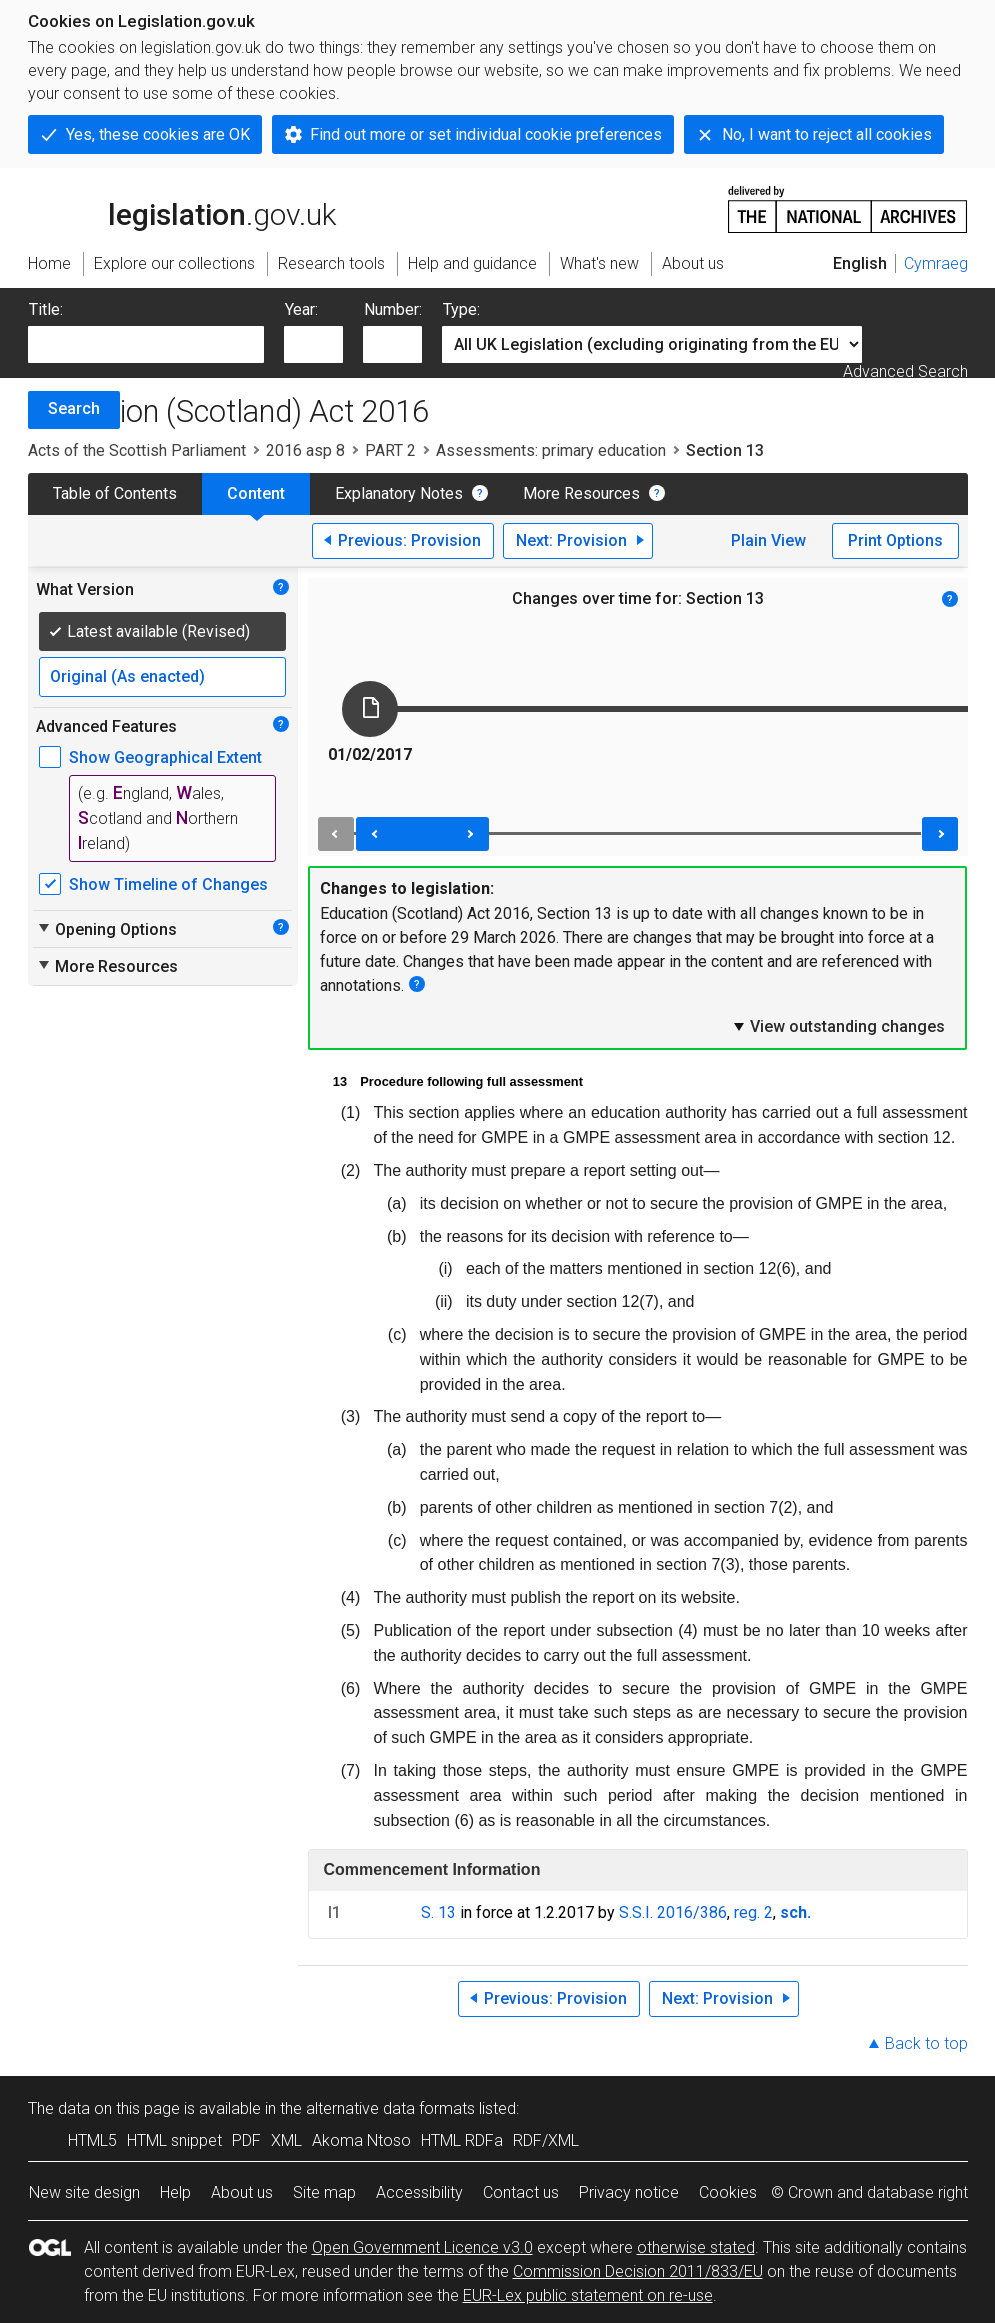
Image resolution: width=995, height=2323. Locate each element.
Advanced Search (905, 371)
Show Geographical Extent (165, 757)
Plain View (768, 540)
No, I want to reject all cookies (827, 134)
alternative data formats (390, 2108)
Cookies (728, 2192)
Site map (324, 2192)
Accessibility (419, 2192)
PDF (246, 2140)
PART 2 (390, 450)
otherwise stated (696, 2247)
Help (175, 2192)
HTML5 (92, 2140)
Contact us (521, 2192)
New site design (84, 2192)
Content (256, 493)
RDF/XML (546, 2140)
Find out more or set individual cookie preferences (486, 134)
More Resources (581, 493)
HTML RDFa (462, 2140)
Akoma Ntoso (361, 2140)
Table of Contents (115, 493)
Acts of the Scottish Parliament (137, 450)
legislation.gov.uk (182, 208)
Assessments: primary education (551, 450)
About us (242, 2192)
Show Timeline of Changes (168, 884)
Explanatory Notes (399, 493)
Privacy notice (629, 2192)
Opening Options (106, 929)
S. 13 (438, 1912)
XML (286, 2140)
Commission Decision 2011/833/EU (638, 2271)
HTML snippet (174, 2140)
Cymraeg (936, 263)
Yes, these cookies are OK (158, 134)
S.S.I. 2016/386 (673, 1912)
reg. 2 (753, 1912)
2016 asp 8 (305, 450)
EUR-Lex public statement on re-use (588, 2295)
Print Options (895, 540)
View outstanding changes (838, 1026)
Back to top (926, 2043)
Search (74, 408)
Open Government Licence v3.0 (422, 2247)
